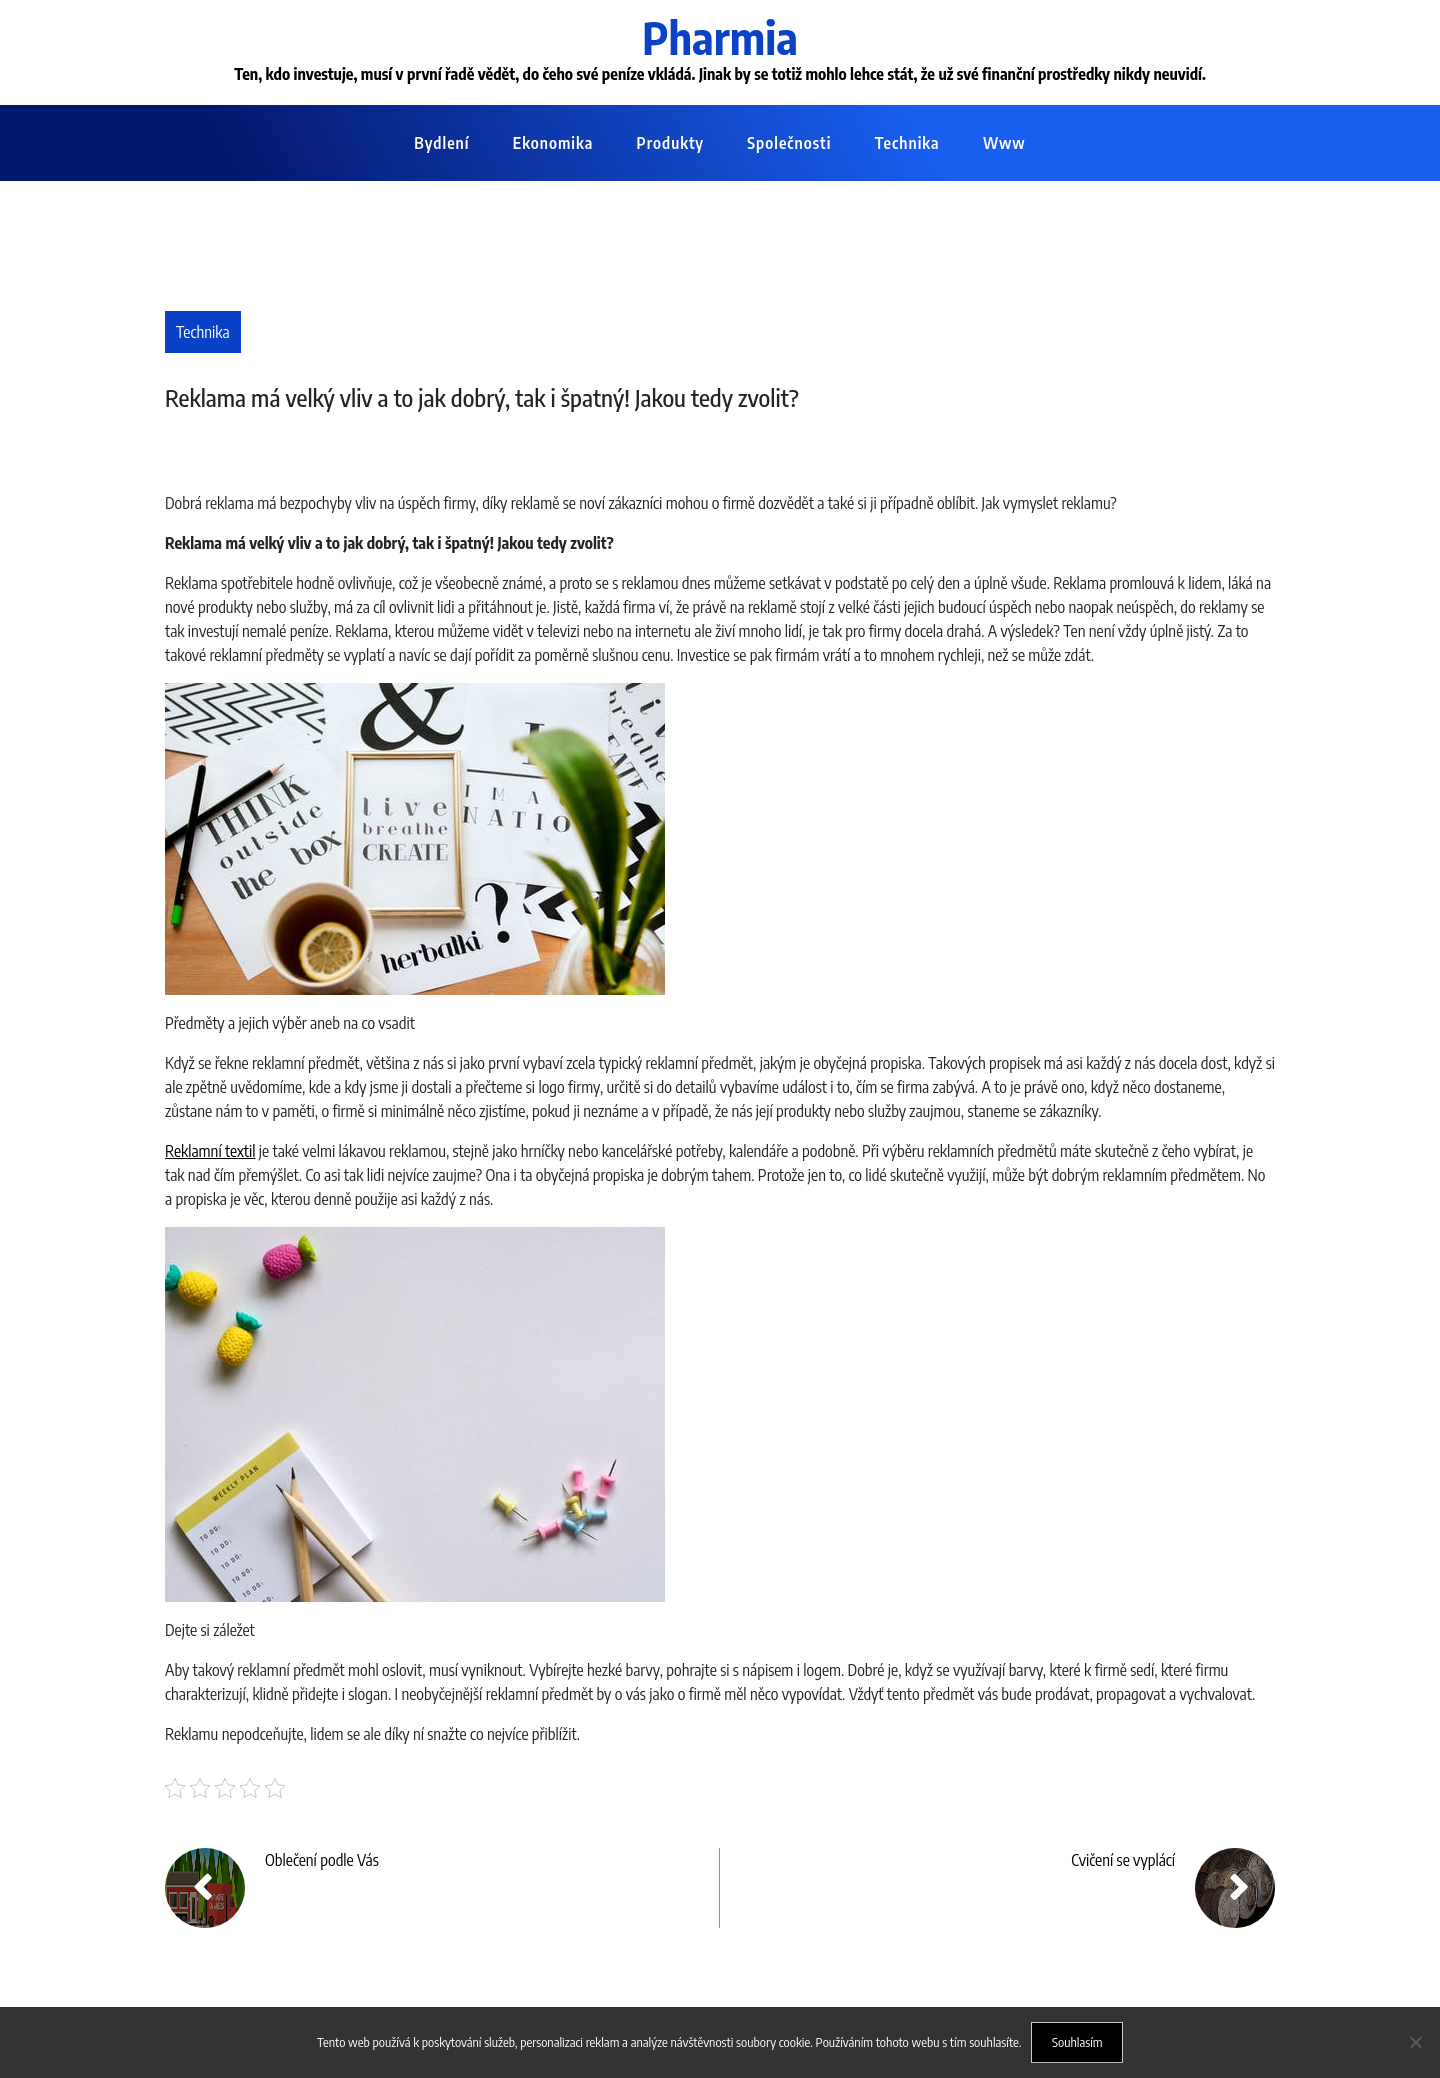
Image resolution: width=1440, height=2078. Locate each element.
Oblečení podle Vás (322, 1860)
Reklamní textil (210, 1151)
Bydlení (441, 143)
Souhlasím (1077, 2042)
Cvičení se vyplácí (1123, 1860)
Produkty (670, 143)
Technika (907, 143)
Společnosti (789, 143)
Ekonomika (553, 143)
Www (1004, 143)
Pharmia (720, 37)
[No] (1415, 2042)
